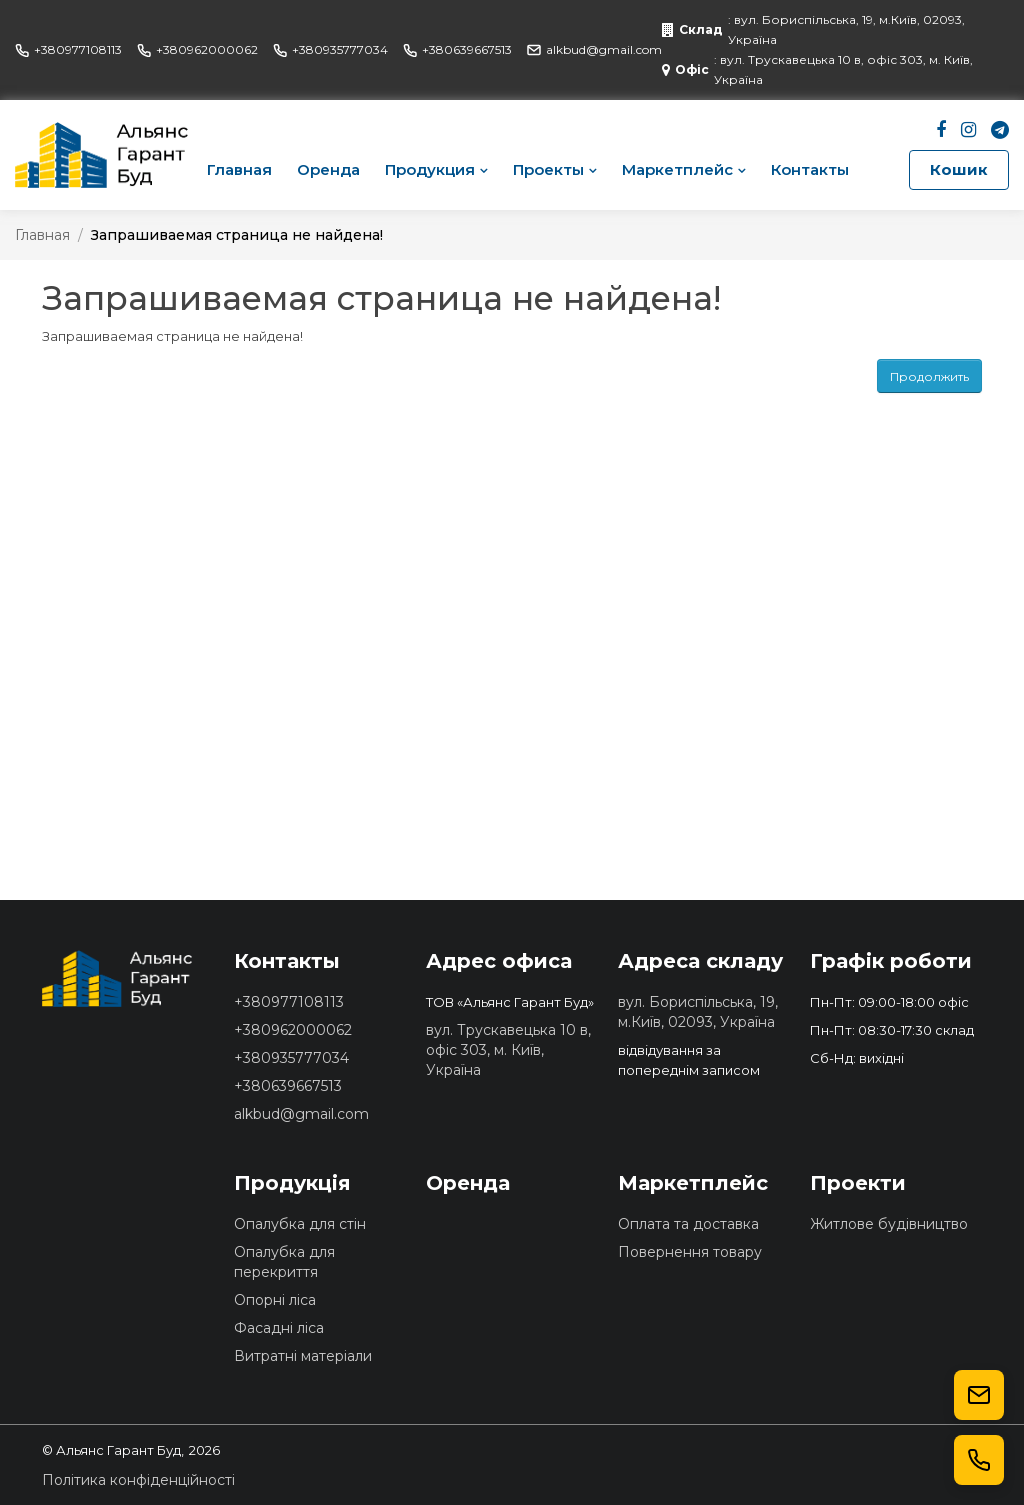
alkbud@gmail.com (594, 49)
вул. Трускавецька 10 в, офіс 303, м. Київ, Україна (508, 1050)
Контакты (810, 169)
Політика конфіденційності (138, 1480)
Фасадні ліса (279, 1328)
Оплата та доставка (688, 1224)
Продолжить (929, 376)
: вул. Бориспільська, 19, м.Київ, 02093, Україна (813, 29)
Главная (239, 169)
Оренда (328, 169)
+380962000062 (197, 49)
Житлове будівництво (889, 1224)
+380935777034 (330, 49)
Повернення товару (690, 1252)
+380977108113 (68, 49)
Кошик (959, 169)
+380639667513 (457, 49)
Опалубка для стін (300, 1224)
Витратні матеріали (303, 1356)
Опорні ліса (275, 1300)
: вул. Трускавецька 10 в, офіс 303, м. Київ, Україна (817, 69)
